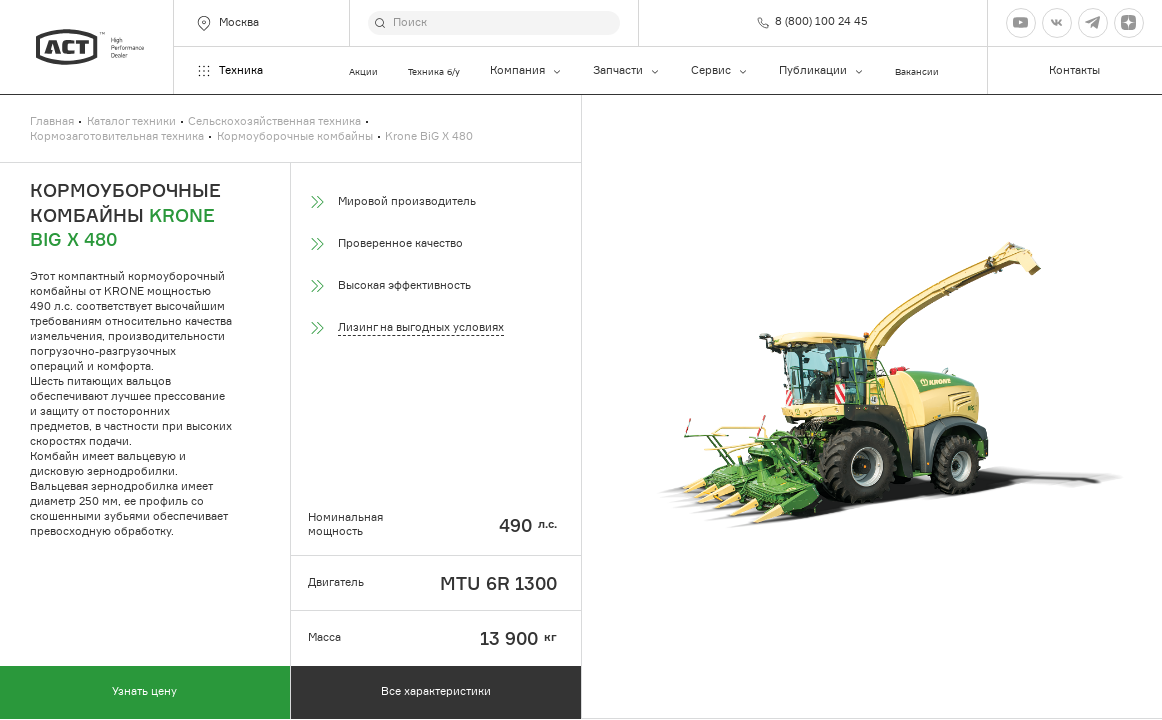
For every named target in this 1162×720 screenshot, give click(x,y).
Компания (526, 71)
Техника (229, 71)
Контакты (1074, 70)
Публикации (822, 71)
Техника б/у (434, 71)
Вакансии (917, 71)
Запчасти (627, 71)
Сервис (720, 71)
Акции (363, 71)
